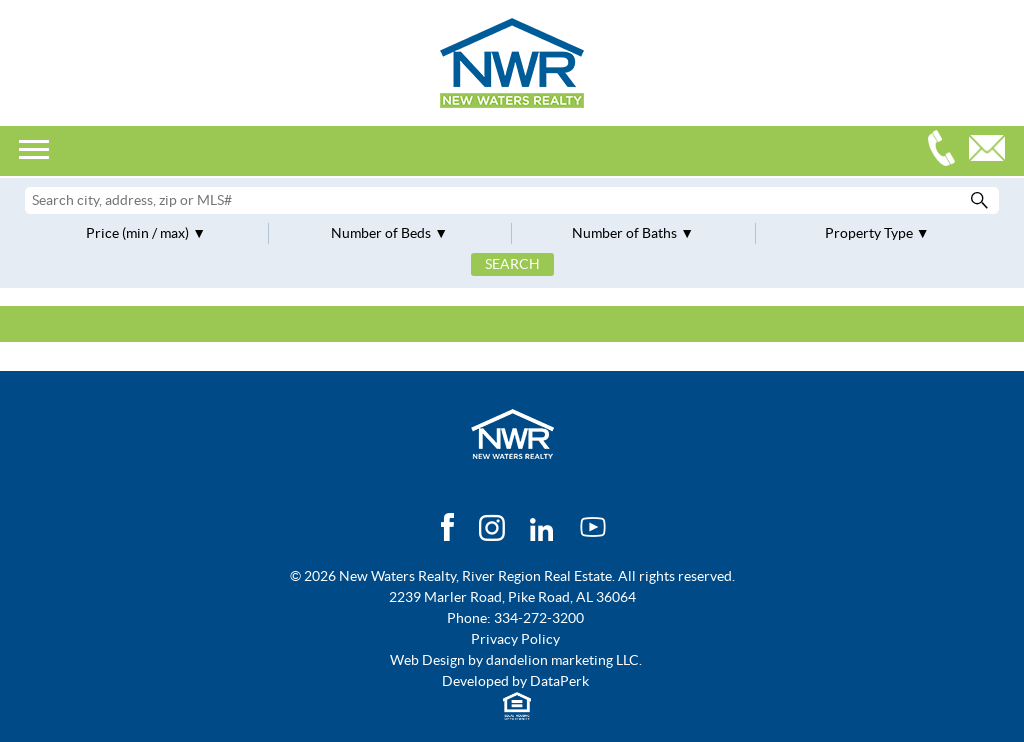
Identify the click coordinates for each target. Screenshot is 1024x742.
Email (992, 150)
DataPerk (559, 681)
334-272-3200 (946, 150)
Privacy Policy (515, 639)
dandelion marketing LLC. (564, 660)
